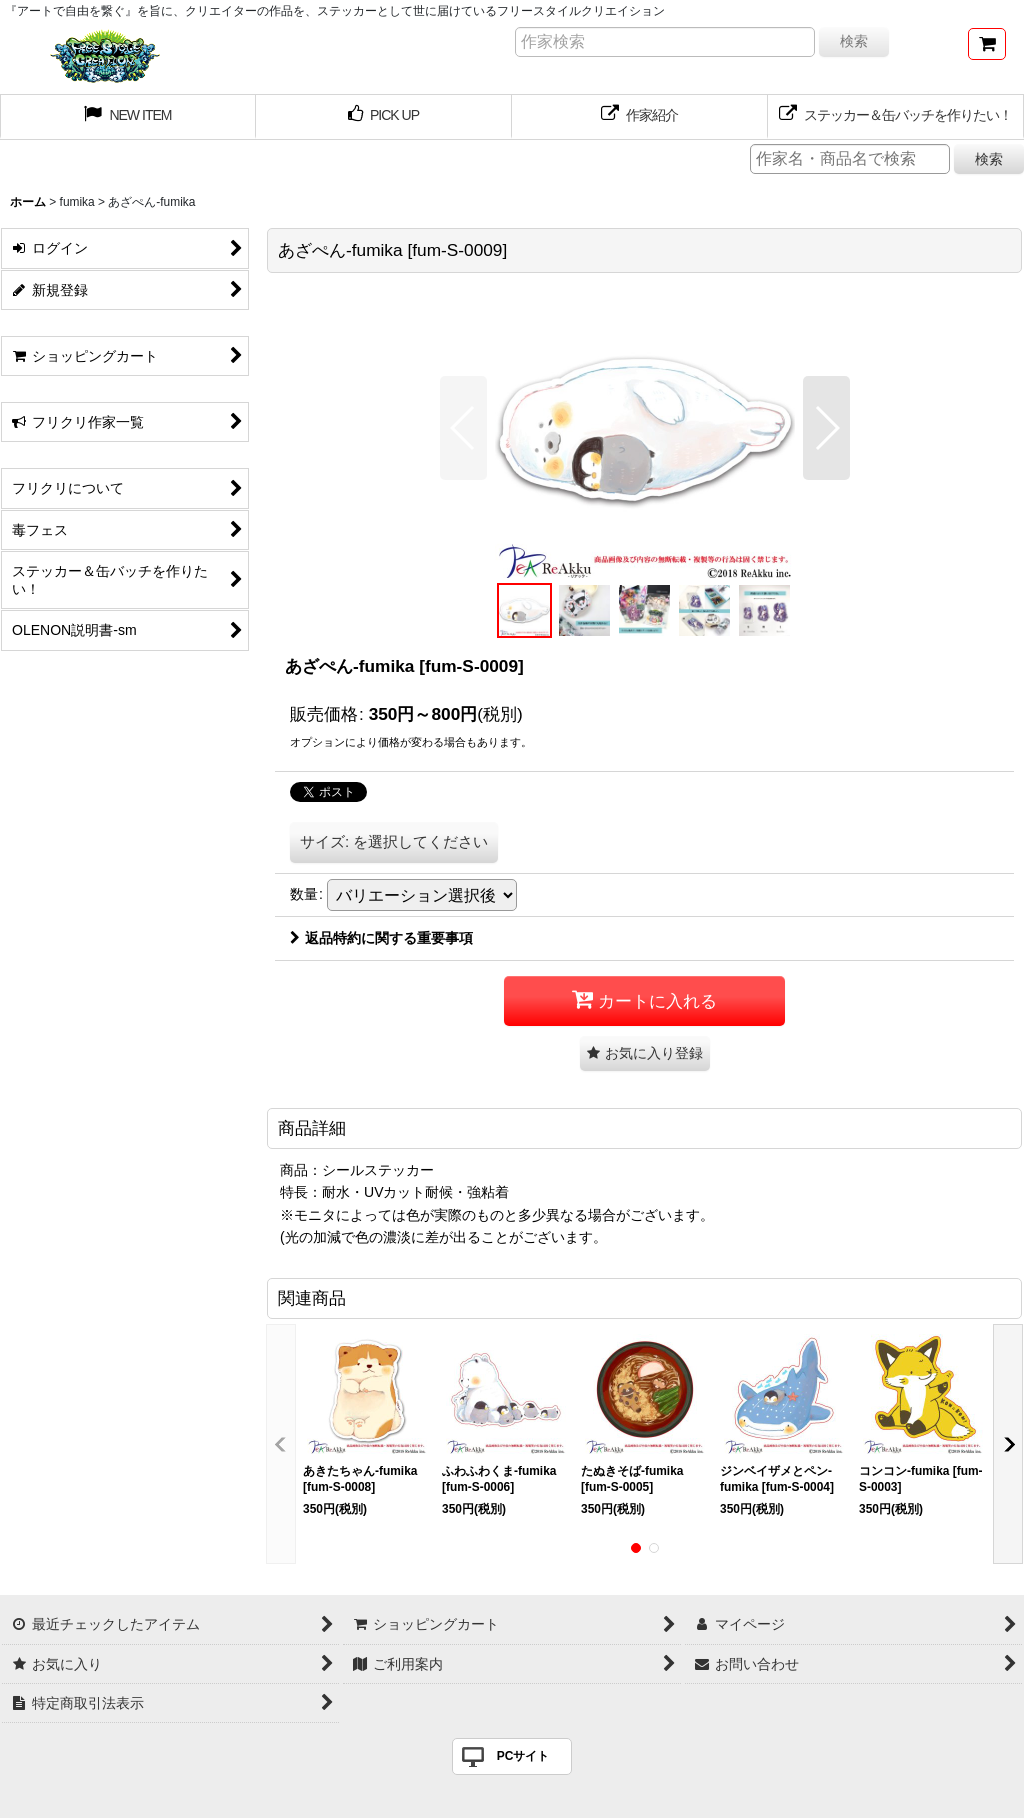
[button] (463, 428)
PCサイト (523, 1756)
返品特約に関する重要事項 (381, 938)
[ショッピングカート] (987, 44)
